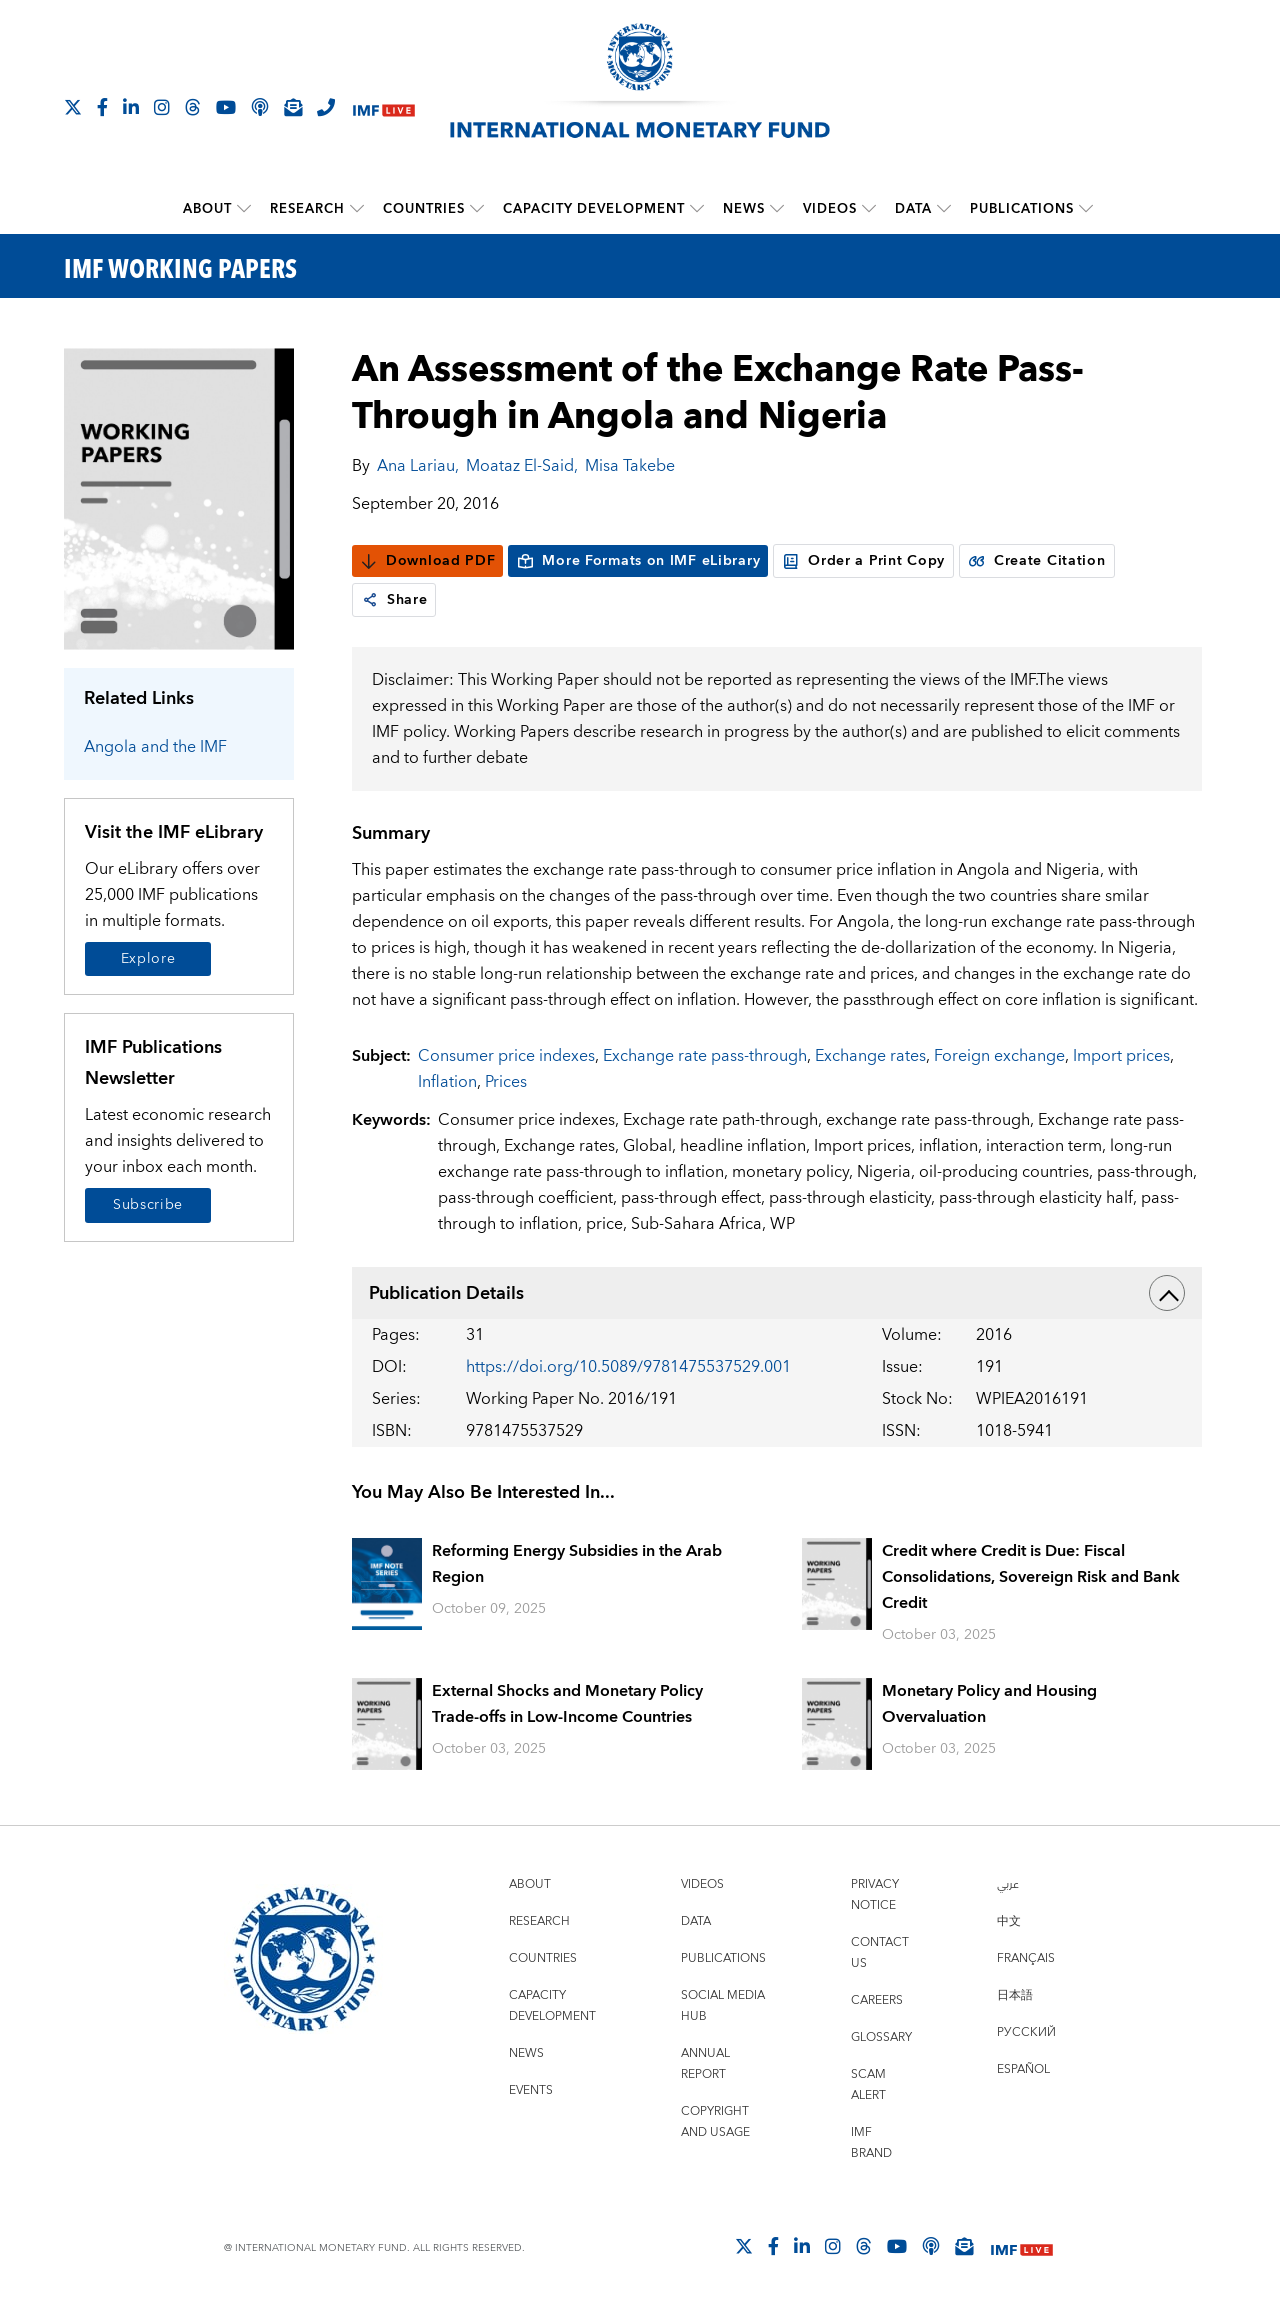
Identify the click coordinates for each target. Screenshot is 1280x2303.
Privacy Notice (875, 1895)
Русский (1026, 2032)
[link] (370, 600)
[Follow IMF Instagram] (162, 107)
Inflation (447, 1082)
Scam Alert (868, 2085)
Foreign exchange (999, 1056)
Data (913, 209)
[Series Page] (179, 497)
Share (394, 600)
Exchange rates (870, 1056)
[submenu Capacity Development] (697, 209)
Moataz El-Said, (522, 466)
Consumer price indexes (506, 1056)
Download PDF (427, 561)
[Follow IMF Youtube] (226, 107)
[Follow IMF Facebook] (102, 107)
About (207, 209)
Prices (506, 1082)
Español (1023, 2069)
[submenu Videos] (869, 209)
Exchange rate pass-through (705, 1056)
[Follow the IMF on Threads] (193, 107)
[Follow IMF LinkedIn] (131, 107)
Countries (424, 209)
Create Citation (1037, 561)
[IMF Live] (384, 108)
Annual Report (705, 2064)
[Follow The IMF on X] (73, 107)
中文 (1009, 1921)
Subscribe (148, 1205)
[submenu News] (777, 209)
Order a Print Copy (863, 561)
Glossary (881, 2037)
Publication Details (777, 1293)
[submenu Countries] (477, 209)
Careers (877, 2000)
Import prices (1121, 1056)
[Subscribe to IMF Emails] (293, 107)
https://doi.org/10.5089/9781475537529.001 (628, 1367)
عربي (1008, 1884)
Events (531, 2090)
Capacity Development (594, 209)
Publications (1022, 209)
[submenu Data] (944, 209)
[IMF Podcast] (260, 107)
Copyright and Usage (715, 2122)
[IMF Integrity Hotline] (326, 107)
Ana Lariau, (418, 466)
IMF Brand (871, 2143)
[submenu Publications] (1086, 209)
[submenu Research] (357, 209)
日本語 (1015, 1995)
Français (1026, 1958)
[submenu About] (244, 209)
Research (307, 209)
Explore (148, 959)
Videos (830, 209)
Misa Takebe (630, 466)
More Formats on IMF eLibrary (638, 561)
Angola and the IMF (155, 747)
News (744, 209)
